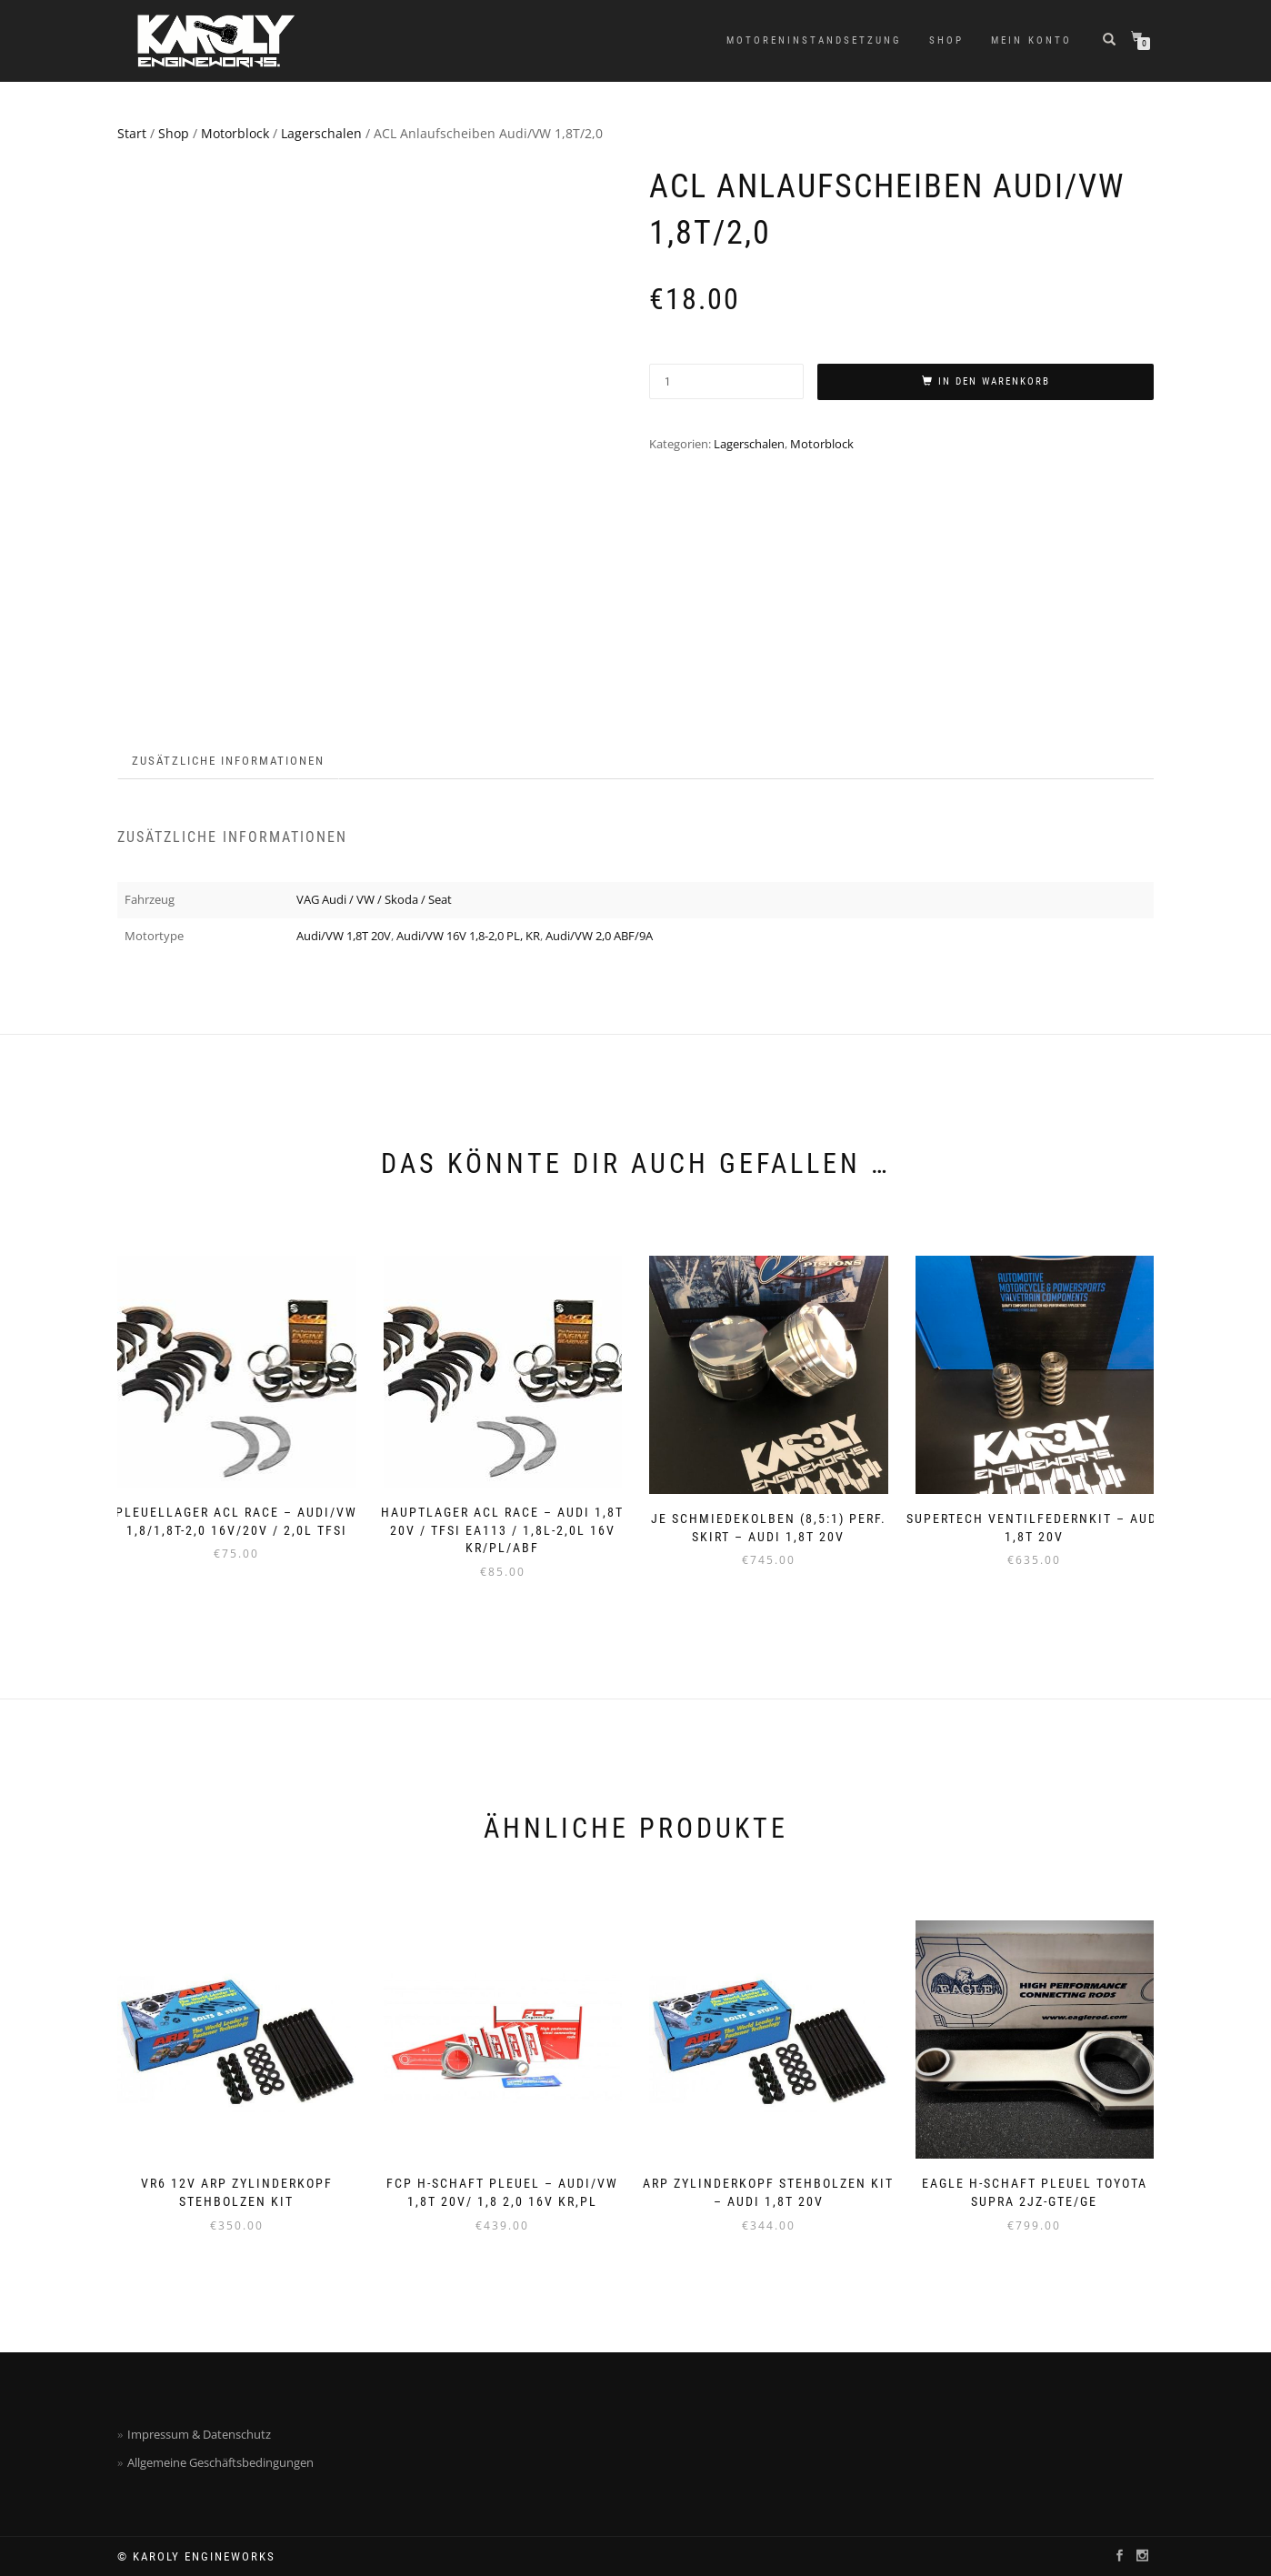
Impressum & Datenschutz (199, 2434)
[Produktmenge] (726, 381)
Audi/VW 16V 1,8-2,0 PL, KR (468, 935)
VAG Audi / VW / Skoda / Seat (374, 899)
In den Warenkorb (994, 381)
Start (131, 133)
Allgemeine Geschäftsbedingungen (220, 2462)
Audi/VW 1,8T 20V (343, 935)
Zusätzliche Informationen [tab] (228, 760)
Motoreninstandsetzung (814, 40)
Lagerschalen (321, 133)
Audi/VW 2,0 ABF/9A (599, 935)
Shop (946, 40)
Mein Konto (1031, 40)
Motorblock (235, 133)
